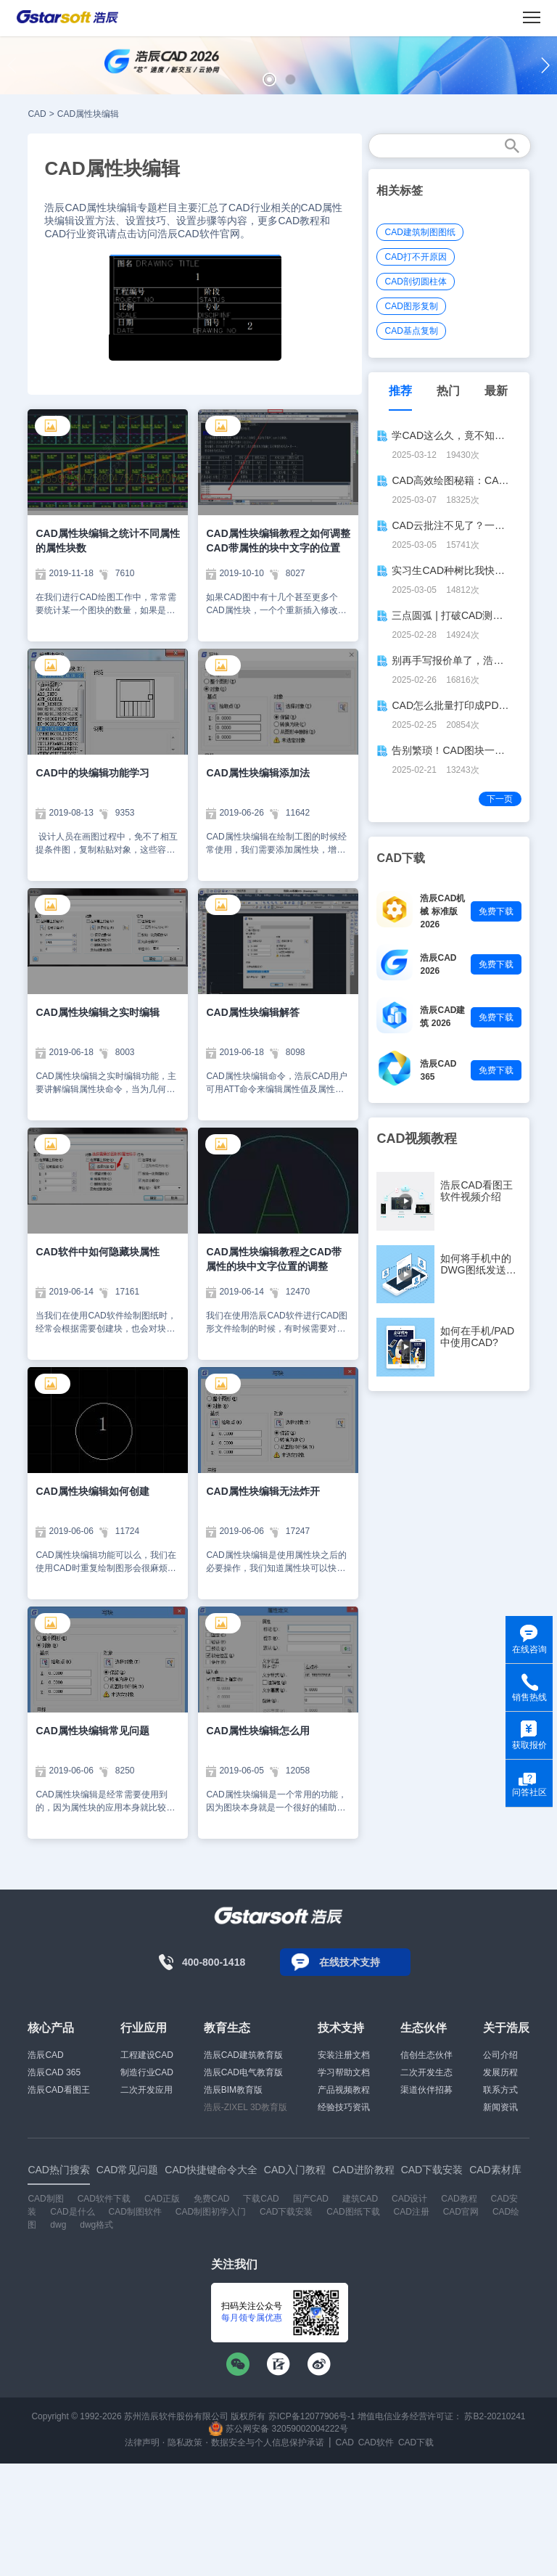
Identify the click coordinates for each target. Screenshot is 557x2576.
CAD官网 (461, 2212)
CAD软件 (376, 2442)
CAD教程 (458, 2199)
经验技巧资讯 (344, 2107)
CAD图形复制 (410, 306)
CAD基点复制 (410, 331)
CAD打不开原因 (415, 257)
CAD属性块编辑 (88, 114)
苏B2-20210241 (494, 2416)
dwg (58, 2225)
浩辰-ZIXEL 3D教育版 (246, 2107)
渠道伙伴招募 (426, 2090)
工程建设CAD (146, 2055)
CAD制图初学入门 (211, 2212)
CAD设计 (409, 2199)
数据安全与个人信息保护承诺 (267, 2442)
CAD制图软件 (135, 2212)
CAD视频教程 (416, 1138)
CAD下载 (416, 2442)
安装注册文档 (344, 2055)
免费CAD (211, 2199)
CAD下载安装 (286, 2212)
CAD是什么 (72, 2212)
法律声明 (142, 2442)
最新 (496, 391)
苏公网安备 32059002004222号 (278, 2429)
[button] (269, 79)
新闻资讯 (500, 2107)
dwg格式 (96, 2225)
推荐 (400, 391)
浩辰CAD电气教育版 (243, 2072)
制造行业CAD (146, 2072)
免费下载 (496, 911)
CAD (37, 114)
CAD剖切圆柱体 (415, 281)
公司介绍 (500, 2055)
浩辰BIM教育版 (233, 2090)
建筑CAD (360, 2199)
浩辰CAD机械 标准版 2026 (442, 911)
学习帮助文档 (344, 2072)
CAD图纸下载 (352, 2212)
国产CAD (311, 2199)
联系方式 (500, 2090)
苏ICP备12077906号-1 (311, 2416)
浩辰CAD (45, 2055)
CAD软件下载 (104, 2199)
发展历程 (500, 2072)
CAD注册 (411, 2212)
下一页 (500, 799)
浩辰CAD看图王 (58, 2090)
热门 (448, 391)
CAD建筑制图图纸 (419, 232)
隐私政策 (185, 2442)
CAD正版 (162, 2199)
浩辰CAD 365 (54, 2072)
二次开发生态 (426, 2072)
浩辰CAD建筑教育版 (243, 2055)
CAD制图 (45, 2199)
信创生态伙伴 (426, 2055)
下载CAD (260, 2199)
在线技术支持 (349, 1962)
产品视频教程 (344, 2090)
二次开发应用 (146, 2090)
